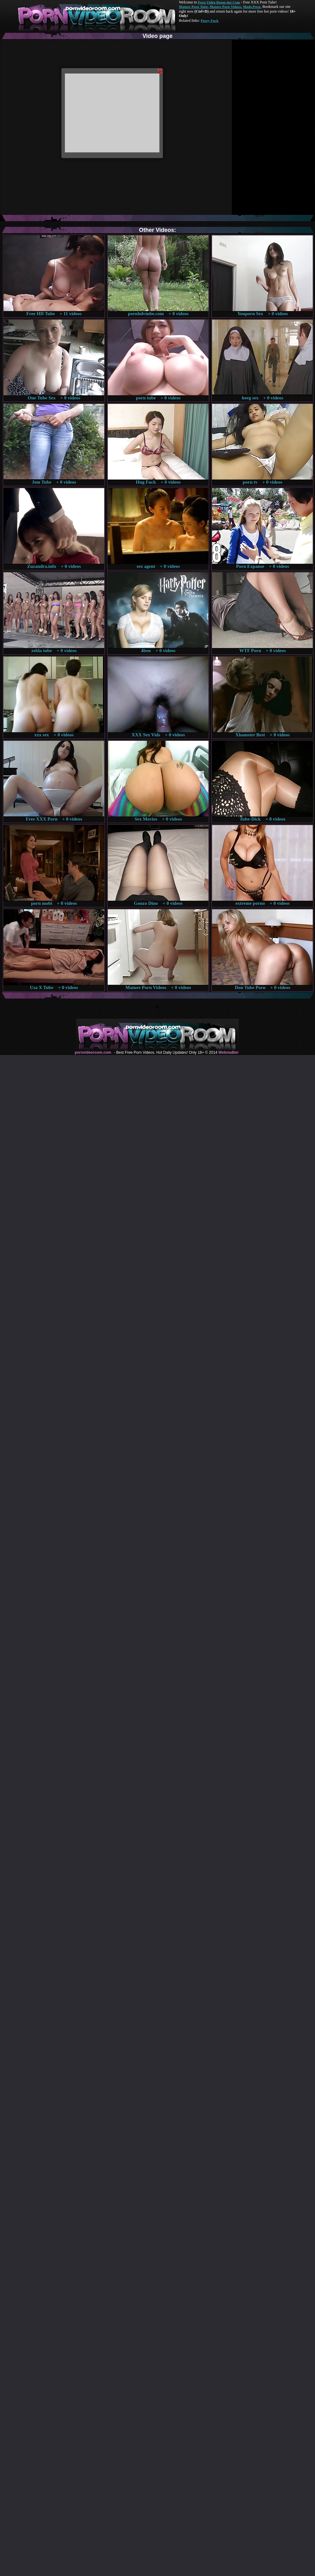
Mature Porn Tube (193, 7)
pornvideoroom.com (93, 1052)
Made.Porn (252, 7)
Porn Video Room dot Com (219, 2)
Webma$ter (228, 1052)
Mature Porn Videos (225, 7)
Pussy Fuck (209, 20)
